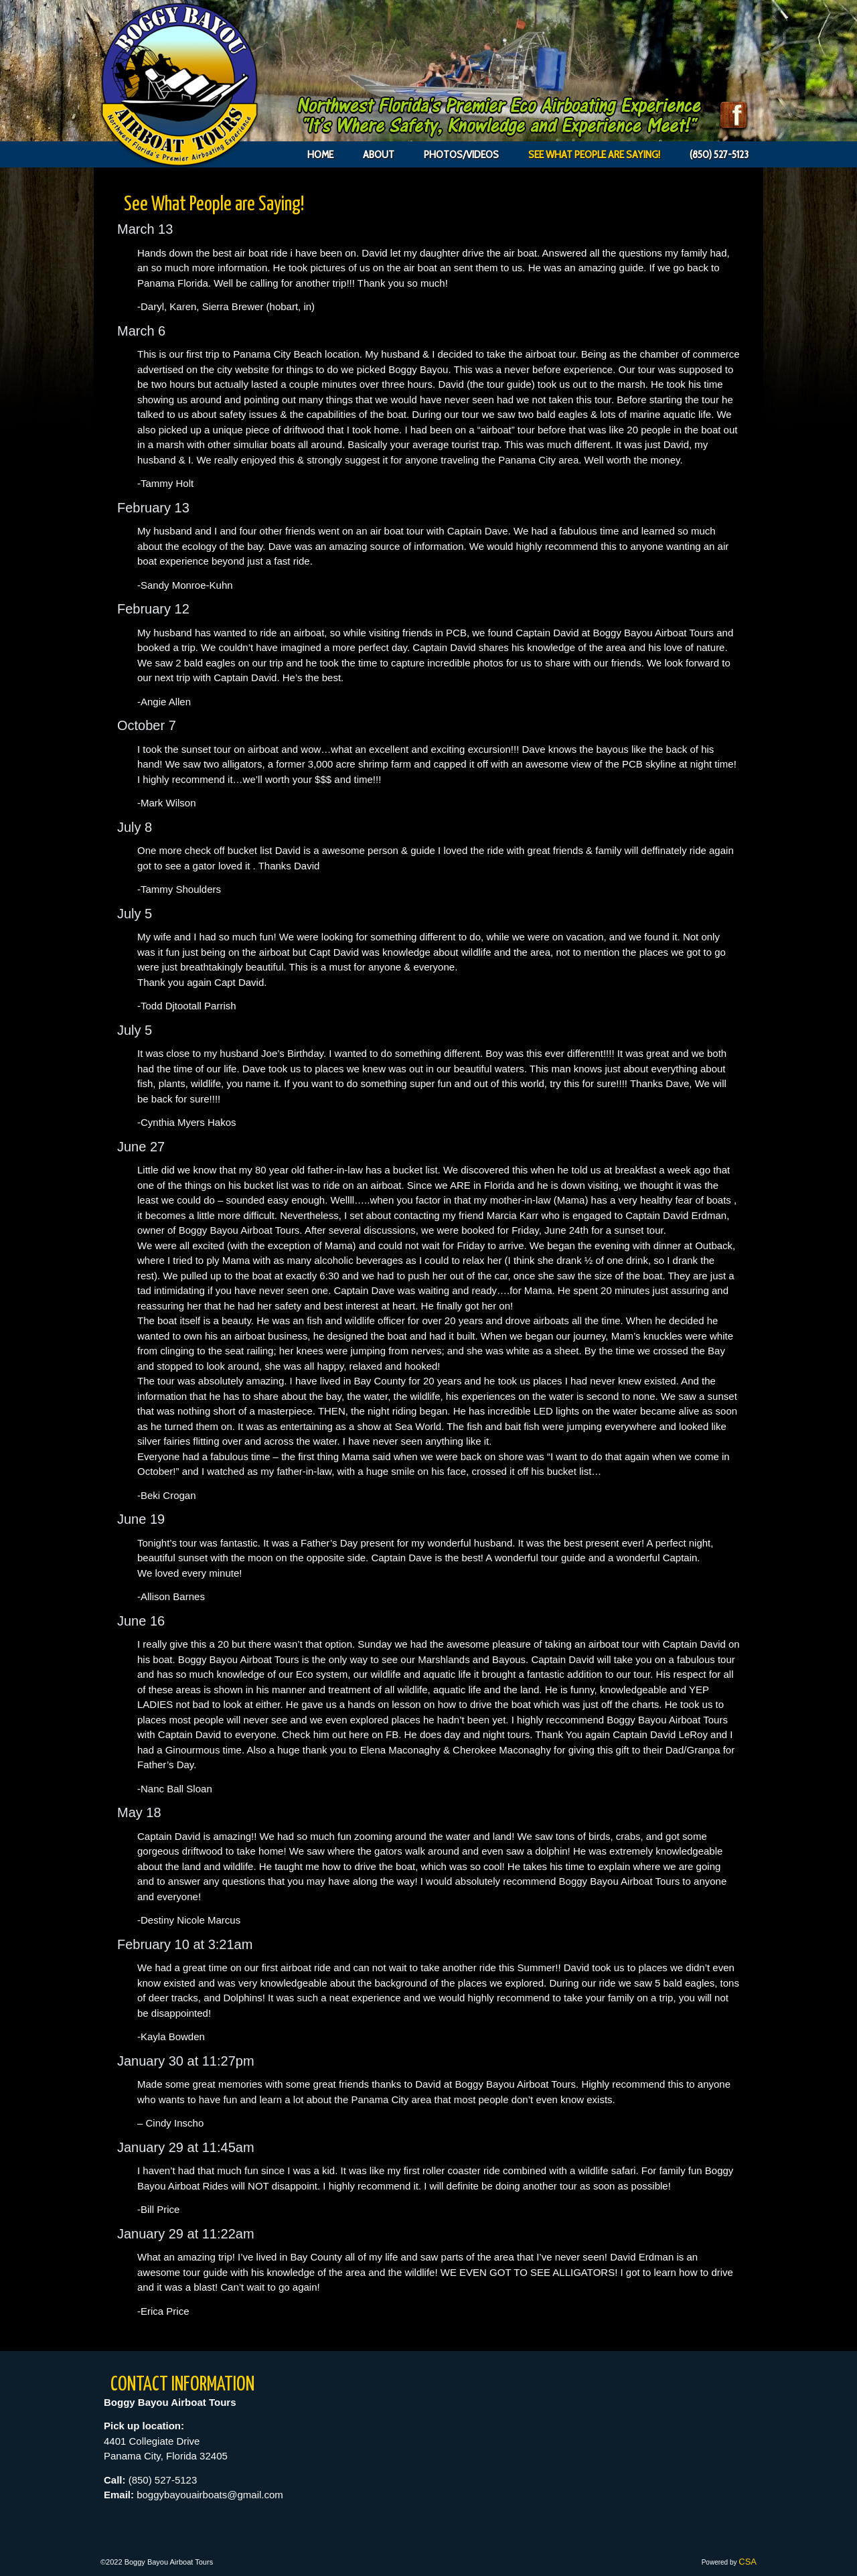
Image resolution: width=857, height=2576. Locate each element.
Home (320, 154)
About (378, 154)
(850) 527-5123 (719, 154)
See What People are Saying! (594, 154)
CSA (747, 2562)
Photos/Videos (461, 154)
